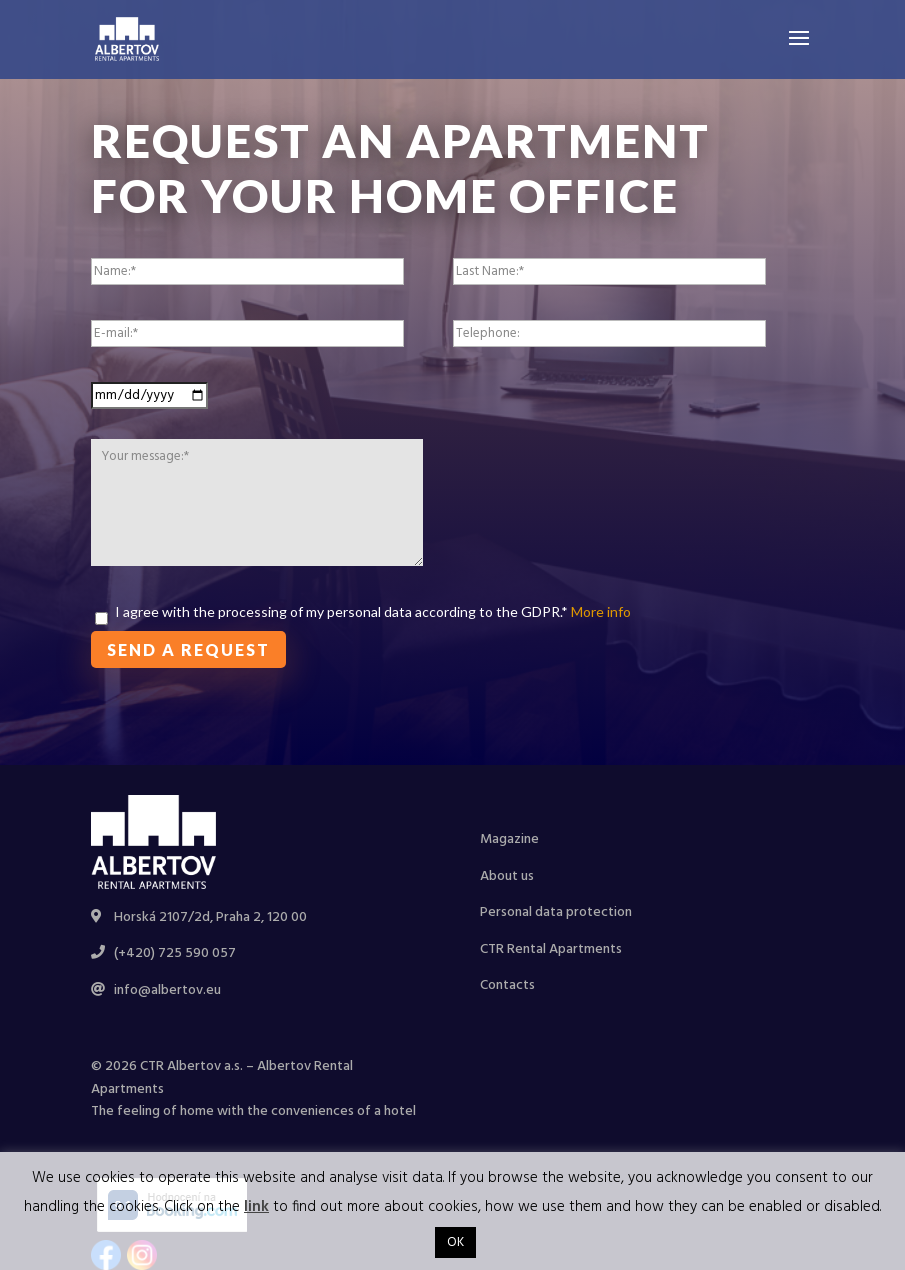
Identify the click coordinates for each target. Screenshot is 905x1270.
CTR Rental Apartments (551, 949)
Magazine (509, 839)
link (256, 1207)
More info (600, 611)
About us (507, 876)
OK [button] (455, 1242)
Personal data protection (556, 912)
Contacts (507, 985)
